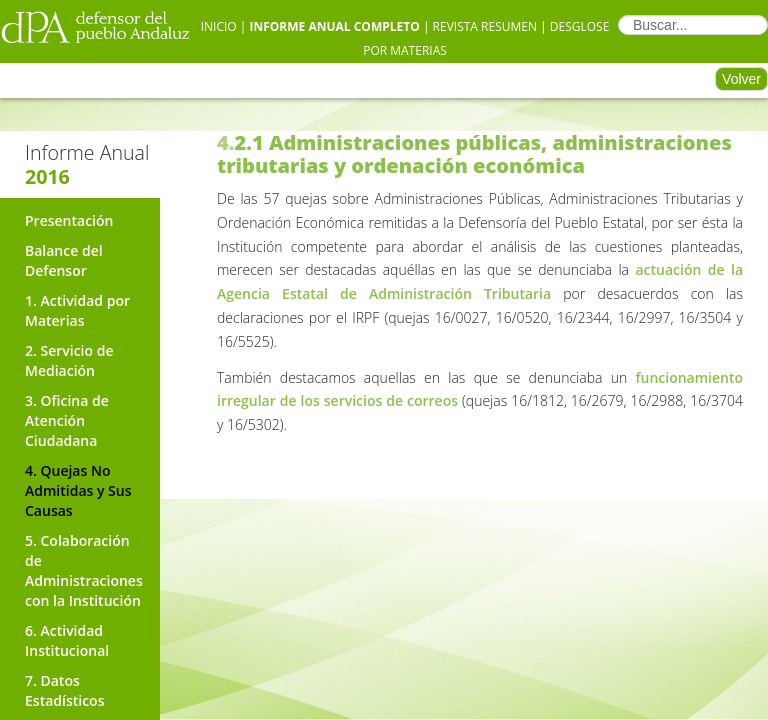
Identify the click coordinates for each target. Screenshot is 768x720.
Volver (741, 79)
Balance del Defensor (64, 260)
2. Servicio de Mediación (69, 360)
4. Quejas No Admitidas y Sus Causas (78, 490)
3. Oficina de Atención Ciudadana (67, 420)
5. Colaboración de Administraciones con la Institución (84, 570)
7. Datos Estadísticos (64, 690)
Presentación (69, 220)
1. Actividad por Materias (77, 310)
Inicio (219, 26)
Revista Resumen (485, 26)
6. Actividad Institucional (67, 640)
